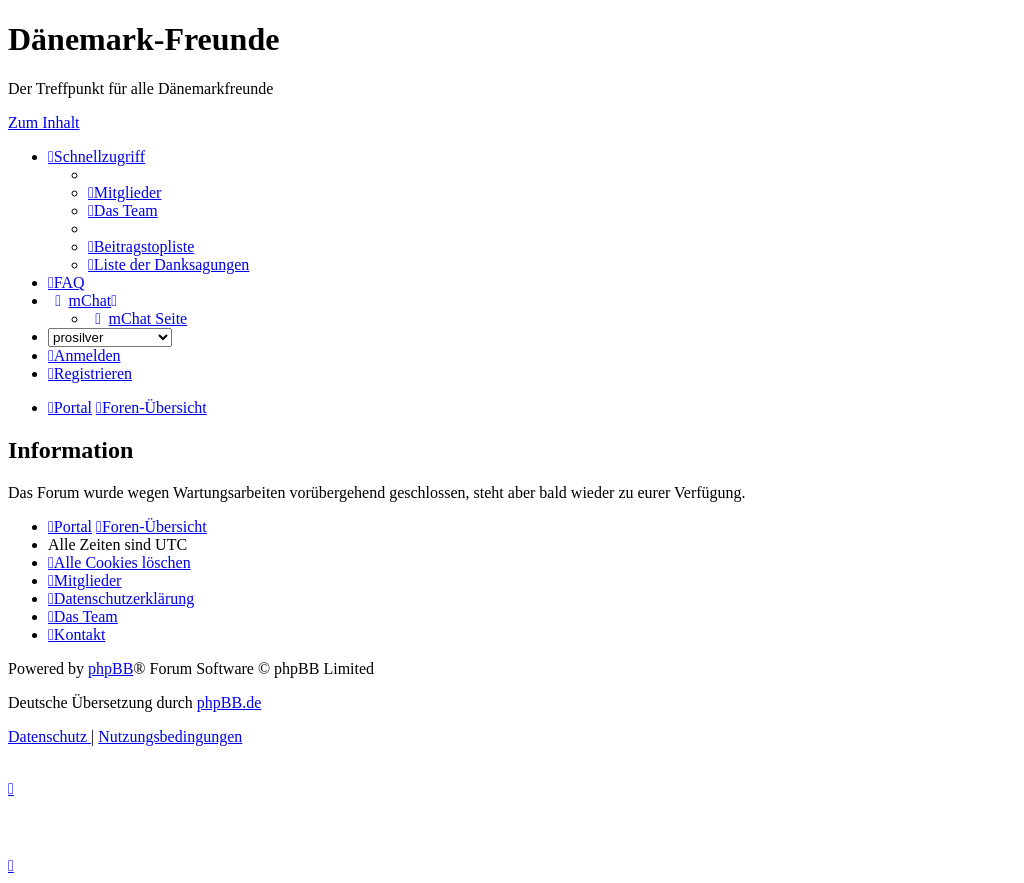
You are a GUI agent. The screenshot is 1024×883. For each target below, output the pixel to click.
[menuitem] (124, 192)
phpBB (110, 668)
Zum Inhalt (44, 122)
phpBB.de (229, 702)
